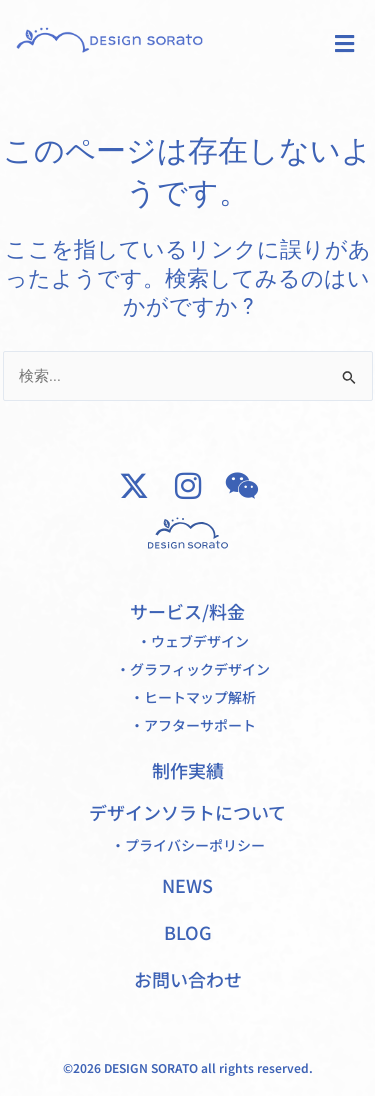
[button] (344, 43)
